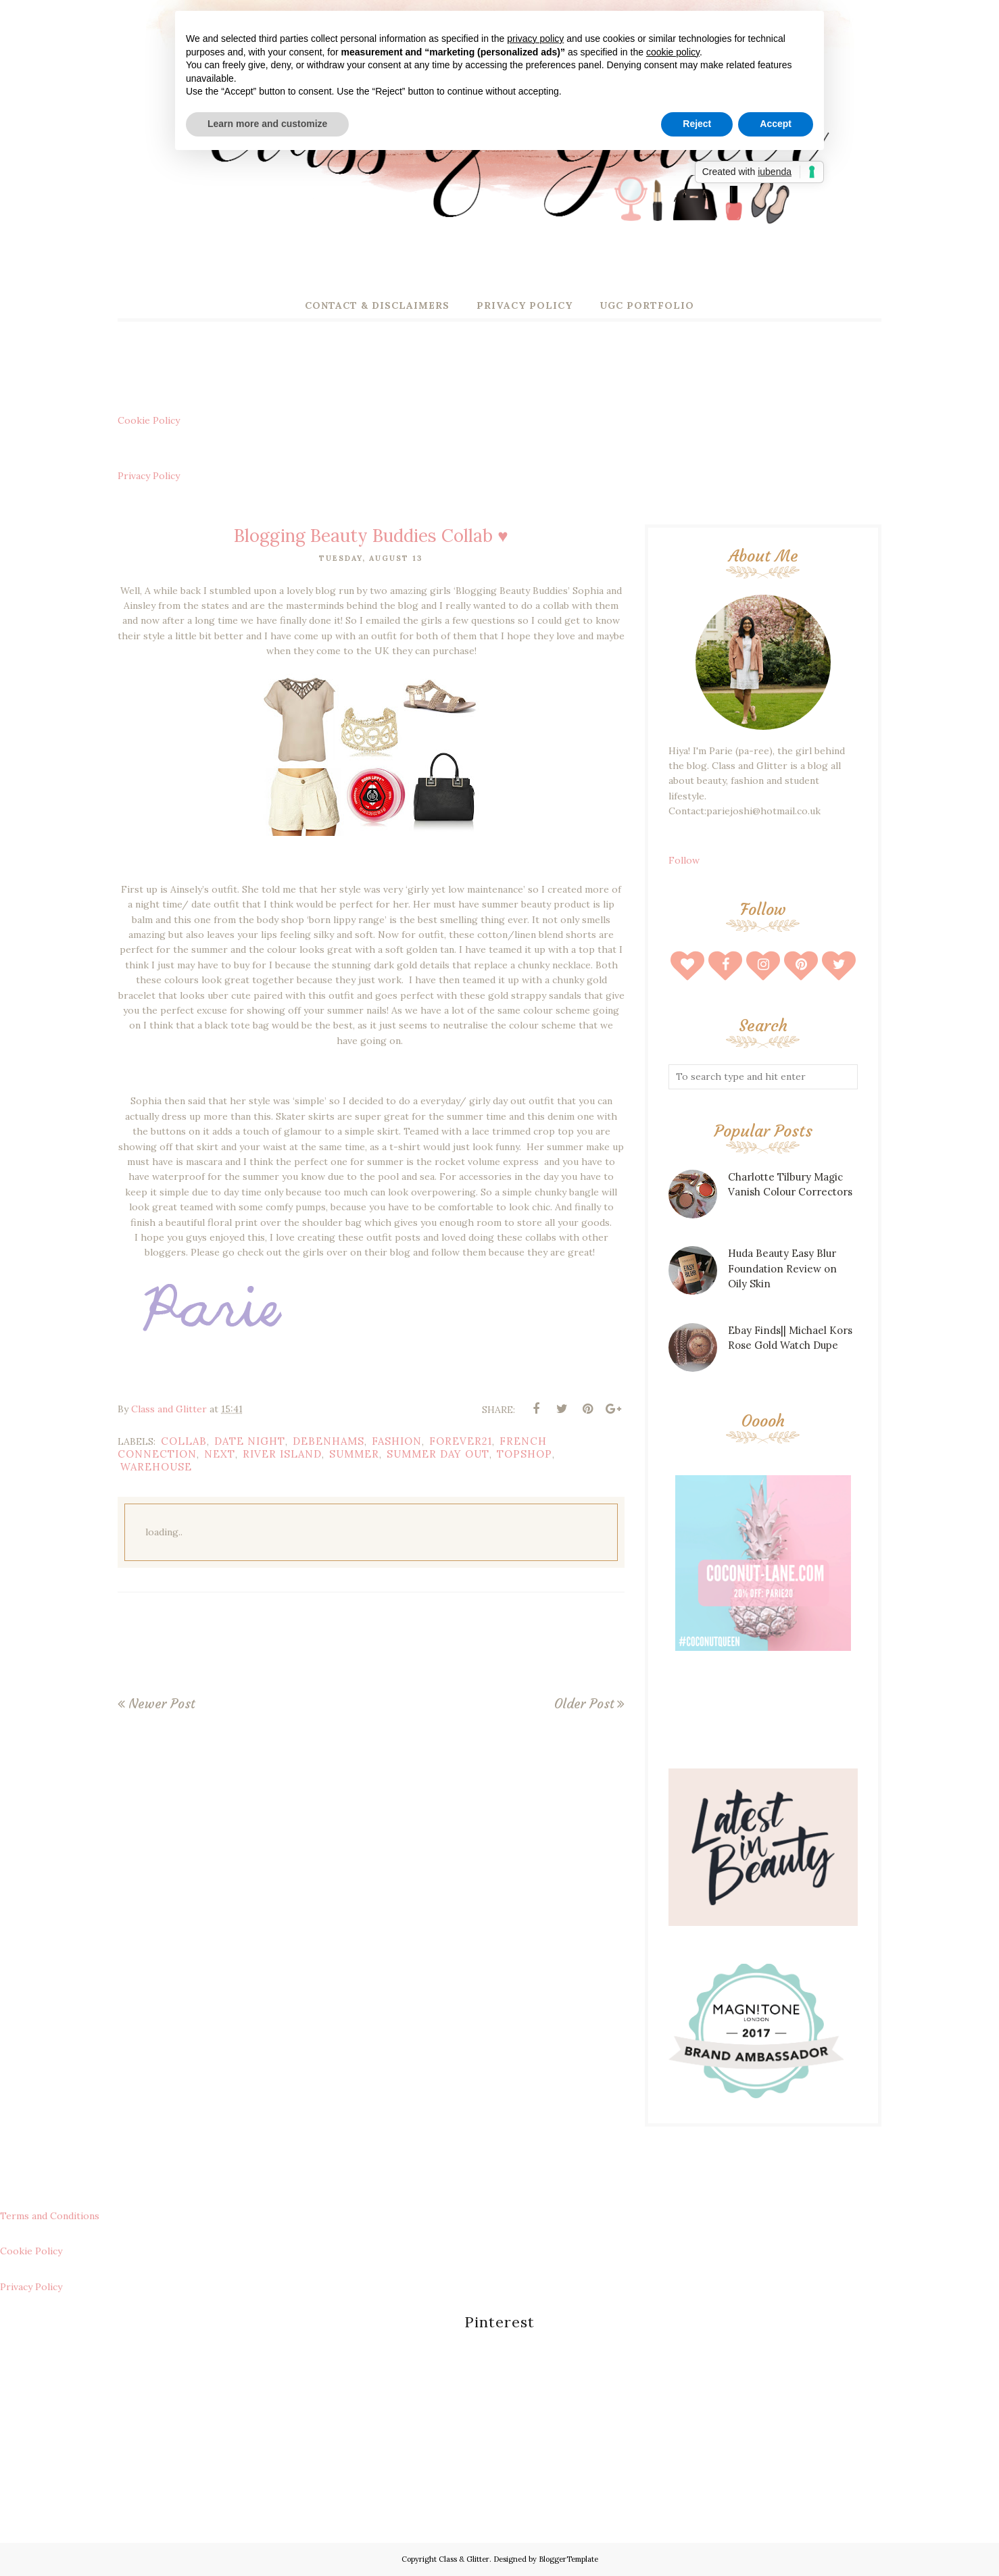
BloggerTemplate (568, 2559)
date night (249, 1441)
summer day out (438, 1453)
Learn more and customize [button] (267, 123)
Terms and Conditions (49, 2216)
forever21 (460, 1441)
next (219, 1453)
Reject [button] (697, 123)
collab (184, 1441)
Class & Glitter (464, 2559)
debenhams (328, 1441)
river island (282, 1453)
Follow (684, 860)
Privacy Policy (149, 476)
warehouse (156, 1466)
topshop (524, 1453)
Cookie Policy (149, 420)
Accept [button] (775, 123)
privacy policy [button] (535, 38)
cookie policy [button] (673, 52)
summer (354, 1453)
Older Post (584, 1703)
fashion (397, 1441)
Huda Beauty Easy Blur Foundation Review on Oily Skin (782, 1268)
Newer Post (161, 1703)
